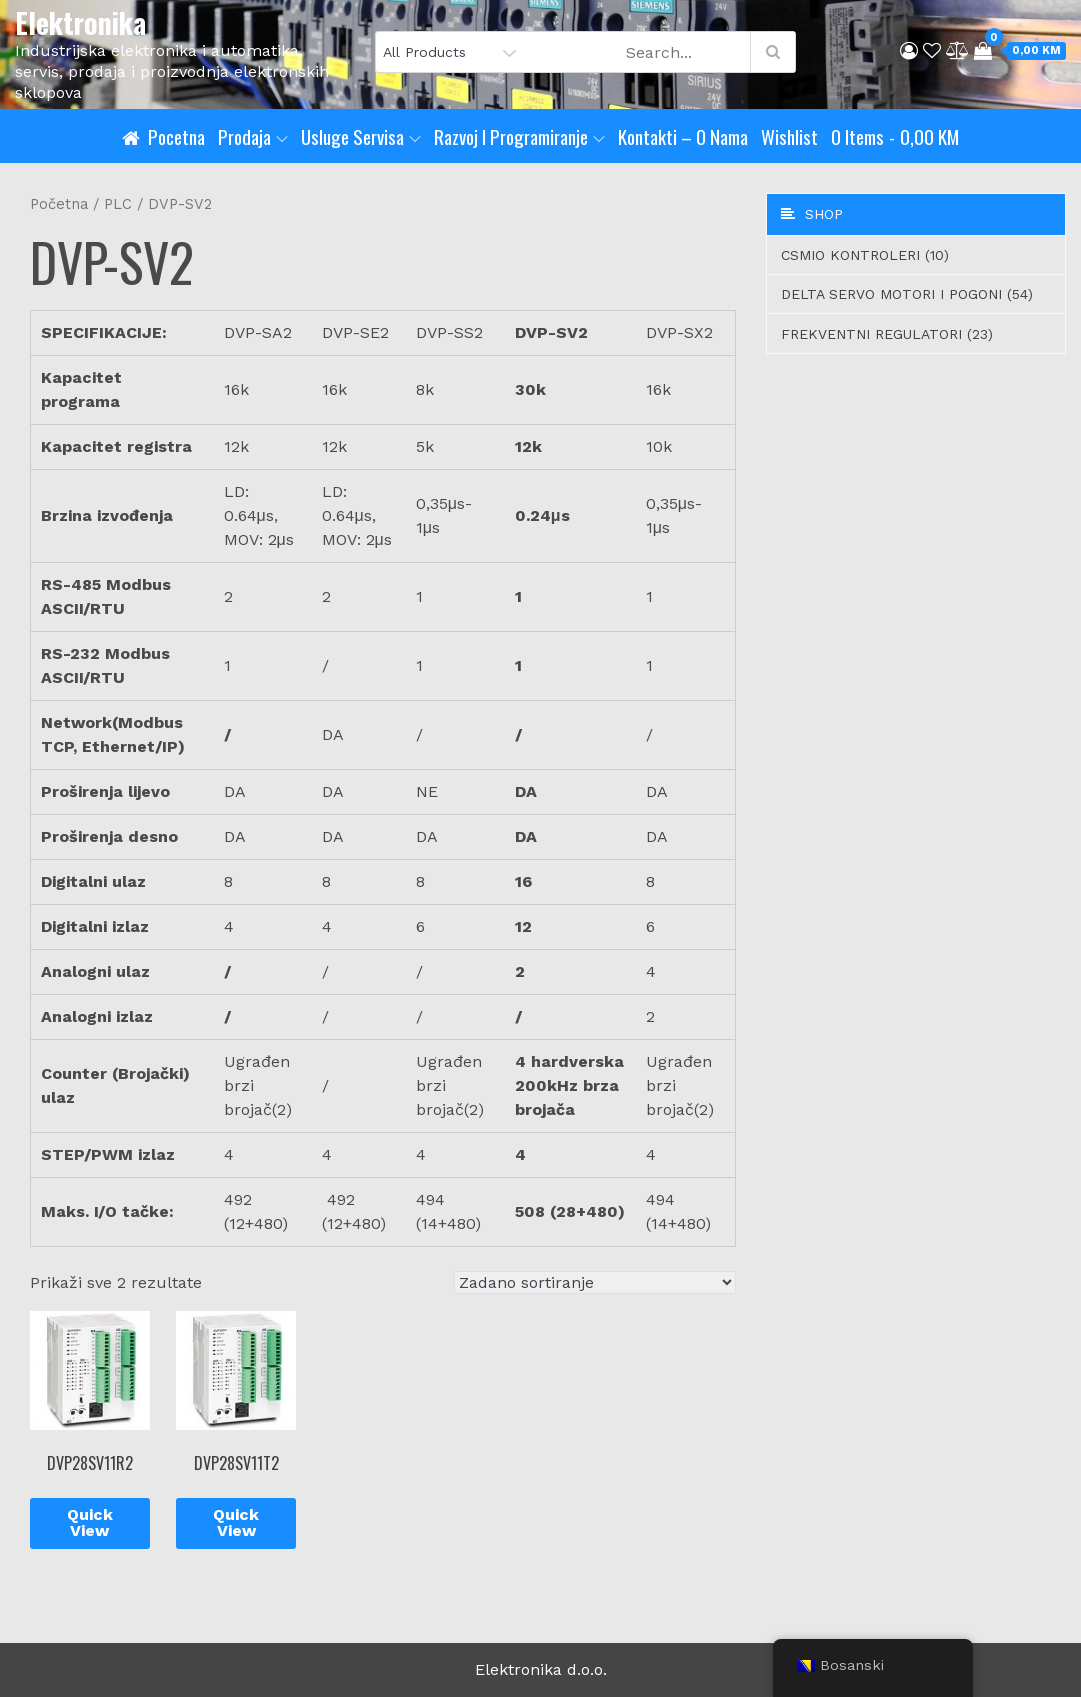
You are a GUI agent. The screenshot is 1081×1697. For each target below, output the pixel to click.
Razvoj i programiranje (519, 136)
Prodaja (253, 136)
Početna (59, 204)
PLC (118, 204)
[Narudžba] (595, 1282)
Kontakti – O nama (683, 136)
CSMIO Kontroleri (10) (865, 255)
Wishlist (789, 136)
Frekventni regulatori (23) (887, 334)
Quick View (90, 1522)
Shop (812, 214)
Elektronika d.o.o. (541, 1669)
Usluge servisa (361, 136)
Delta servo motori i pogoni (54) (907, 294)
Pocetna (176, 136)
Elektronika (80, 22)
